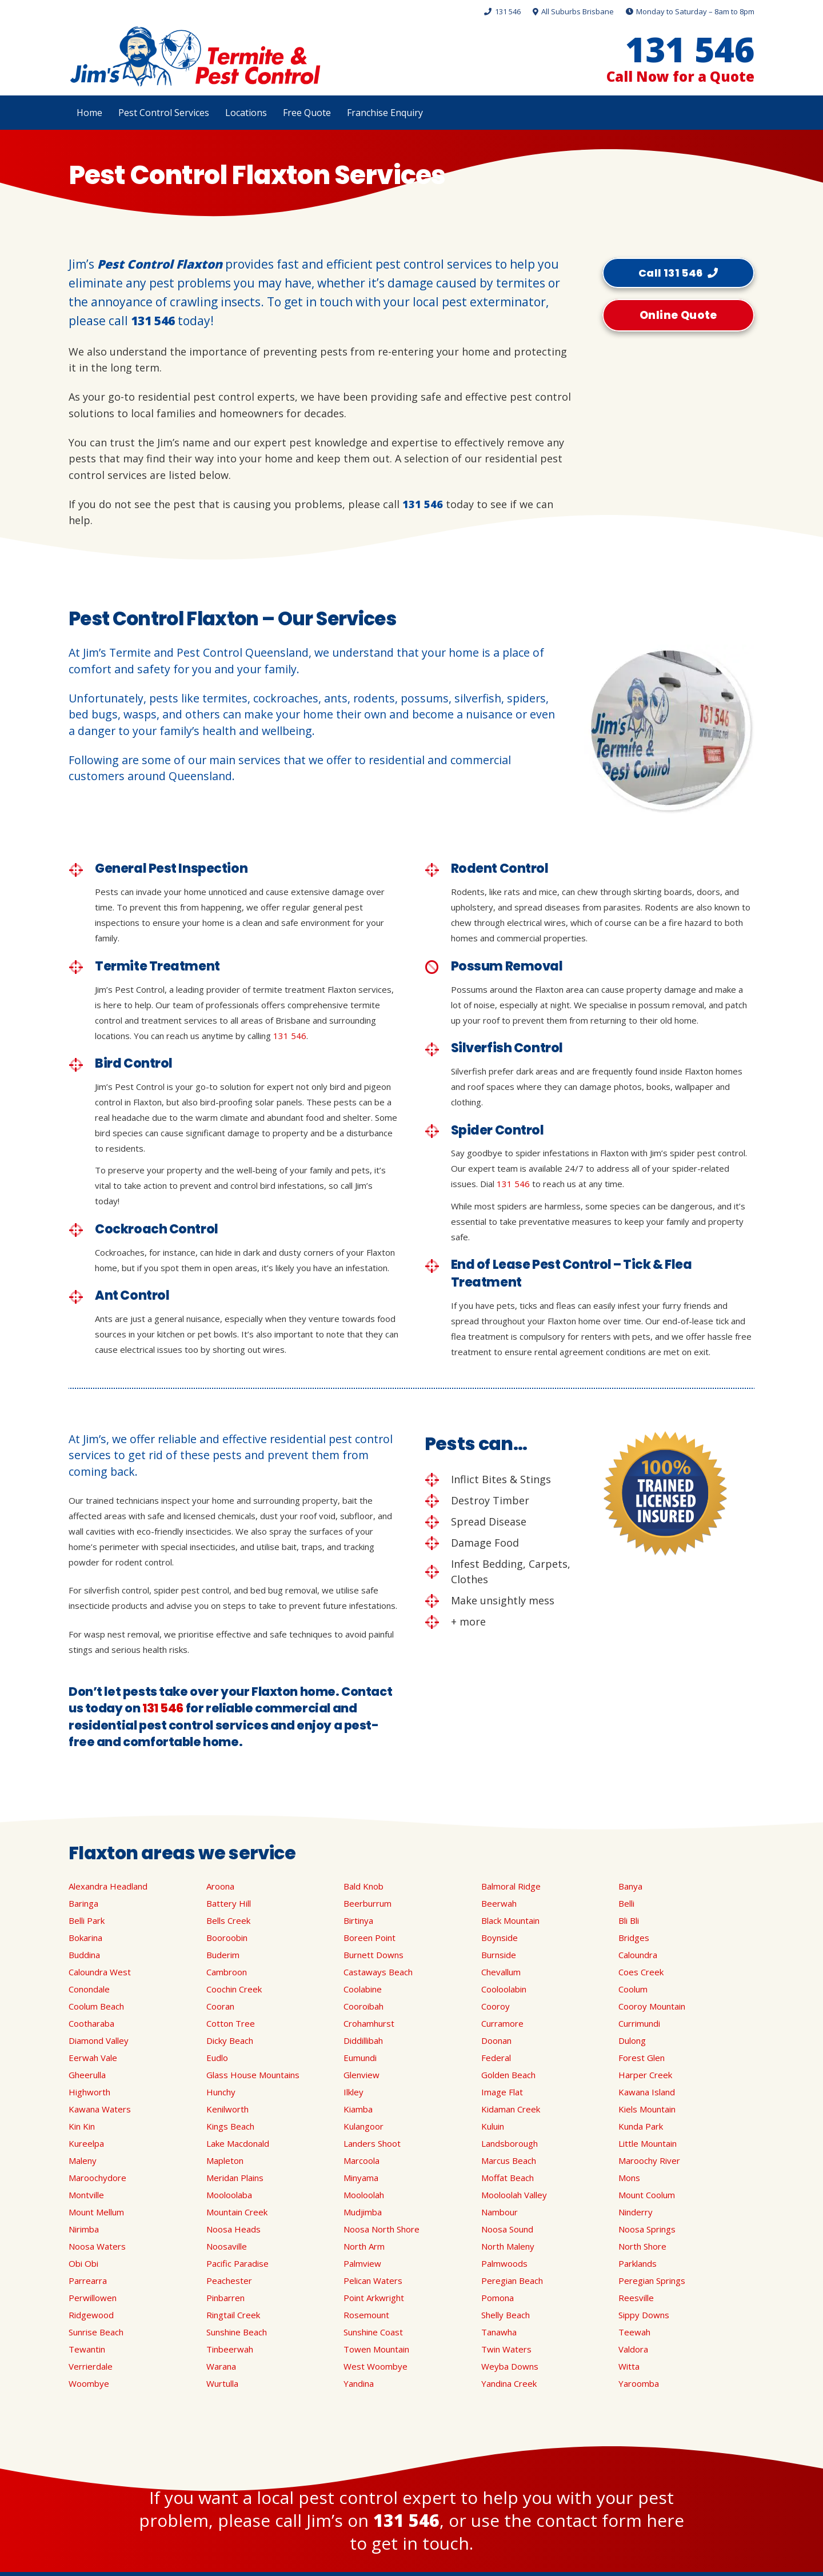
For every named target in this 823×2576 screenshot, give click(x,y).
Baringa (83, 1903)
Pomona (497, 2297)
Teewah (634, 2332)
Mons (629, 2177)
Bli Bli (628, 1920)
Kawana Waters (100, 2109)
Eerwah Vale (93, 2057)
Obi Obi (83, 2263)
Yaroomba (638, 2383)
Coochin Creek (234, 1989)
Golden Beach (508, 2074)
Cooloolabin (503, 1989)
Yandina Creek (509, 2383)
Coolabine (362, 1989)
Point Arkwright (373, 2297)
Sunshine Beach (236, 2332)
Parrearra (88, 2280)
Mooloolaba (229, 2194)
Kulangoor (363, 2126)
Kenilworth (227, 2109)
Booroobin (226, 1937)
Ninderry (635, 2212)
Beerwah (499, 1903)
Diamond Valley (99, 2040)
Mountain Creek (236, 2212)
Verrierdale (91, 2366)
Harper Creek (645, 2074)
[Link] (195, 56)
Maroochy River (649, 2160)
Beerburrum (367, 1903)
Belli (626, 1903)
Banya (630, 1886)
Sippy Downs (643, 2315)
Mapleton (224, 2160)
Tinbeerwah (229, 2349)
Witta (629, 2366)
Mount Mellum (96, 2212)
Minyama (360, 2177)
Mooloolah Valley (514, 2194)
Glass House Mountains (252, 2074)
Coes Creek (641, 1972)
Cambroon (226, 1972)
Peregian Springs (651, 2280)
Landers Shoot (372, 2143)
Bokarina (85, 1937)
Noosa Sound (507, 2229)
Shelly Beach (505, 2315)
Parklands (637, 2263)
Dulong (632, 2040)
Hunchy (220, 2092)
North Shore (642, 2246)
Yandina (358, 2383)
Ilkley (353, 2092)
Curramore (502, 2023)
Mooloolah (363, 2194)
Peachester (229, 2280)
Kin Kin (82, 2126)
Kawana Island (646, 2092)
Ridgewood (91, 2315)
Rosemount (366, 2315)
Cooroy (495, 2006)
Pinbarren (225, 2297)
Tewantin (87, 2349)
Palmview (362, 2263)
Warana (221, 2366)
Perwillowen (93, 2297)
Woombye (89, 2383)
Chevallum (501, 1972)
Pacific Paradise (237, 2263)
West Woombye (375, 2366)
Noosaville (226, 2246)
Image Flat (502, 2092)
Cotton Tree (230, 2023)
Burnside (498, 1954)
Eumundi (360, 2057)
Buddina (84, 1954)
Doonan (496, 2040)
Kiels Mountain (647, 2109)
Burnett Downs (373, 1954)
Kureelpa (86, 2143)
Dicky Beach (229, 2040)
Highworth (89, 2092)
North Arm (364, 2246)
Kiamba (358, 2109)
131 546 (153, 321)
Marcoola (361, 2160)
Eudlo (217, 2057)
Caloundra (637, 1954)
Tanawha (499, 2332)
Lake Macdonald (237, 2143)
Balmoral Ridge (511, 1886)
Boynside (499, 1937)
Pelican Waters (372, 2280)
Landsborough (509, 2143)
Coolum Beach (96, 2006)
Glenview (361, 2074)
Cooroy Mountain (651, 2006)
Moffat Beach (507, 2177)
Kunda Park (640, 2126)
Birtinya (358, 1920)
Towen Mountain (376, 2349)
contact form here (610, 2520)
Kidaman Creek (510, 2109)
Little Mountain (647, 2143)
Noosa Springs (647, 2229)
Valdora (633, 2349)
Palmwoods (504, 2263)
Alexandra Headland (108, 1886)
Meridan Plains (234, 2177)
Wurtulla (222, 2383)
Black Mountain (510, 1920)
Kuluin (492, 2126)
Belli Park (87, 1920)
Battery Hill (228, 1903)
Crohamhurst (368, 2023)
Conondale (89, 1989)
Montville (86, 2194)
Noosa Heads (233, 2229)
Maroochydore (97, 2177)
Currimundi (639, 2023)
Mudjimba (362, 2212)
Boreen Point (369, 1937)
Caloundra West (100, 1972)
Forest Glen (641, 2057)
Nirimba (84, 2229)
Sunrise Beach (96, 2332)
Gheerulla (87, 2074)
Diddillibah (363, 2040)
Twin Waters (506, 2349)
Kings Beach (230, 2126)
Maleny (83, 2160)
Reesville (636, 2297)
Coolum (633, 1989)
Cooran (220, 2006)
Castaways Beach (378, 1972)
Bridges (633, 1937)
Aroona (220, 1886)
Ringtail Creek (233, 2315)
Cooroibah (363, 2006)
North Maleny (507, 2246)
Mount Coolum (646, 2194)
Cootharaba (91, 2023)
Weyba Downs (509, 2366)
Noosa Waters (97, 2246)
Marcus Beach (508, 2160)
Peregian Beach (512, 2280)
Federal (496, 2057)
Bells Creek (228, 1920)
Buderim (222, 1954)
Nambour (499, 2212)
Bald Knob (363, 1886)
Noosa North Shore (381, 2229)
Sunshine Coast (373, 2332)
